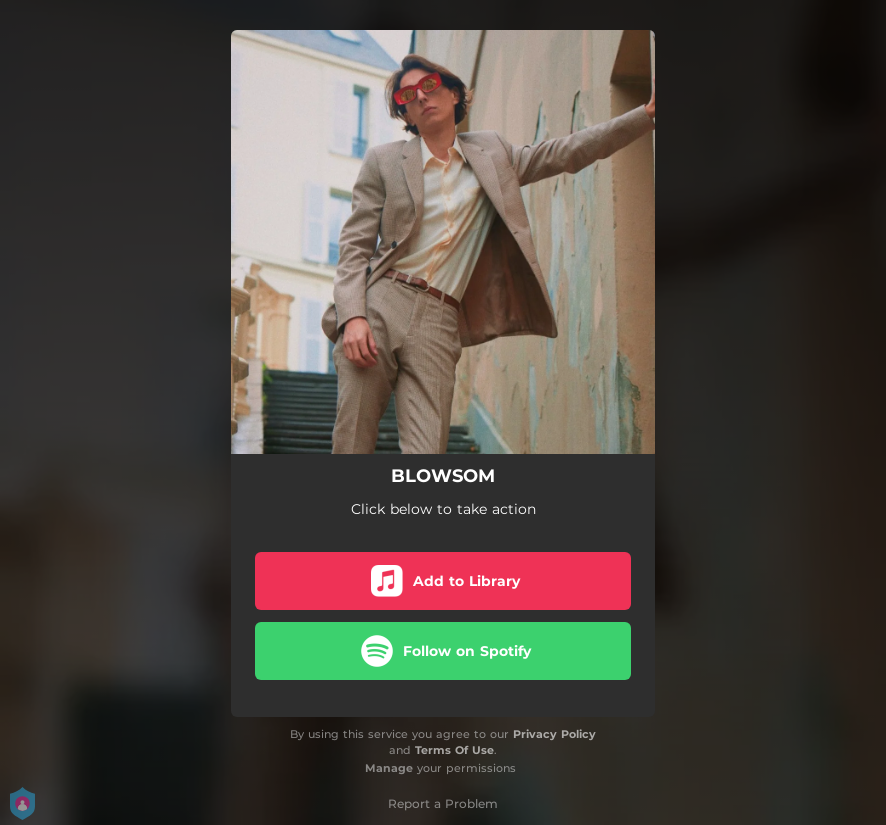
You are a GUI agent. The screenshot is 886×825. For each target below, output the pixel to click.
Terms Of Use (454, 750)
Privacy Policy (554, 734)
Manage (389, 768)
